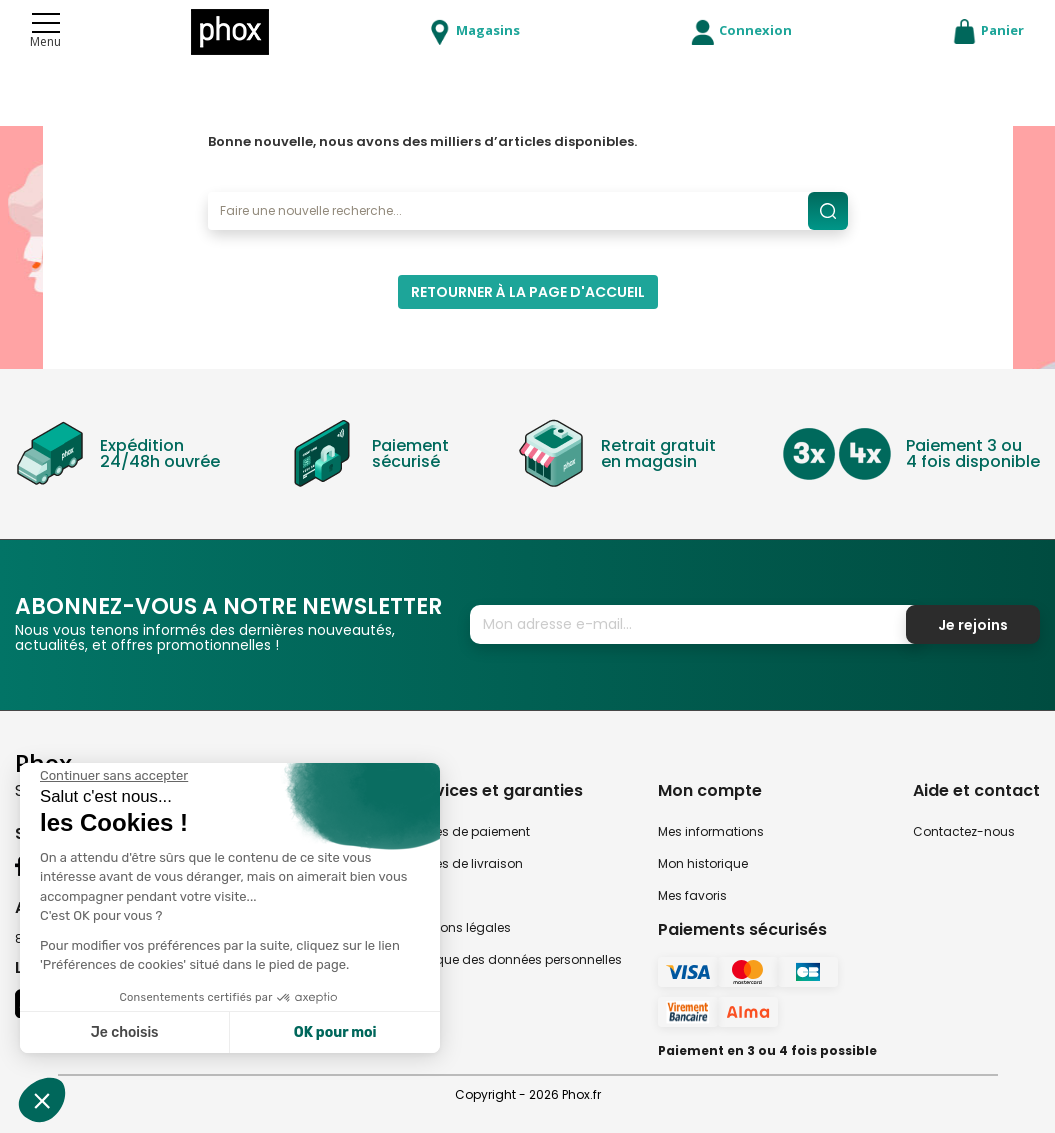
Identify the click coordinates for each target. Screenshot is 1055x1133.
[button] (42, 1100)
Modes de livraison (465, 863)
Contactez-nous (964, 831)
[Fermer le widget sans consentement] (114, 776)
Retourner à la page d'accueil (528, 292)
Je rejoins (973, 625)
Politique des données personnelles (515, 959)
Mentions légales (459, 927)
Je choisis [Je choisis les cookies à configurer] (125, 1032)
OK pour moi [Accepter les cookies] (335, 1032)
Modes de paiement (469, 831)
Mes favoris (692, 895)
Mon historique (703, 863)
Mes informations (711, 831)
